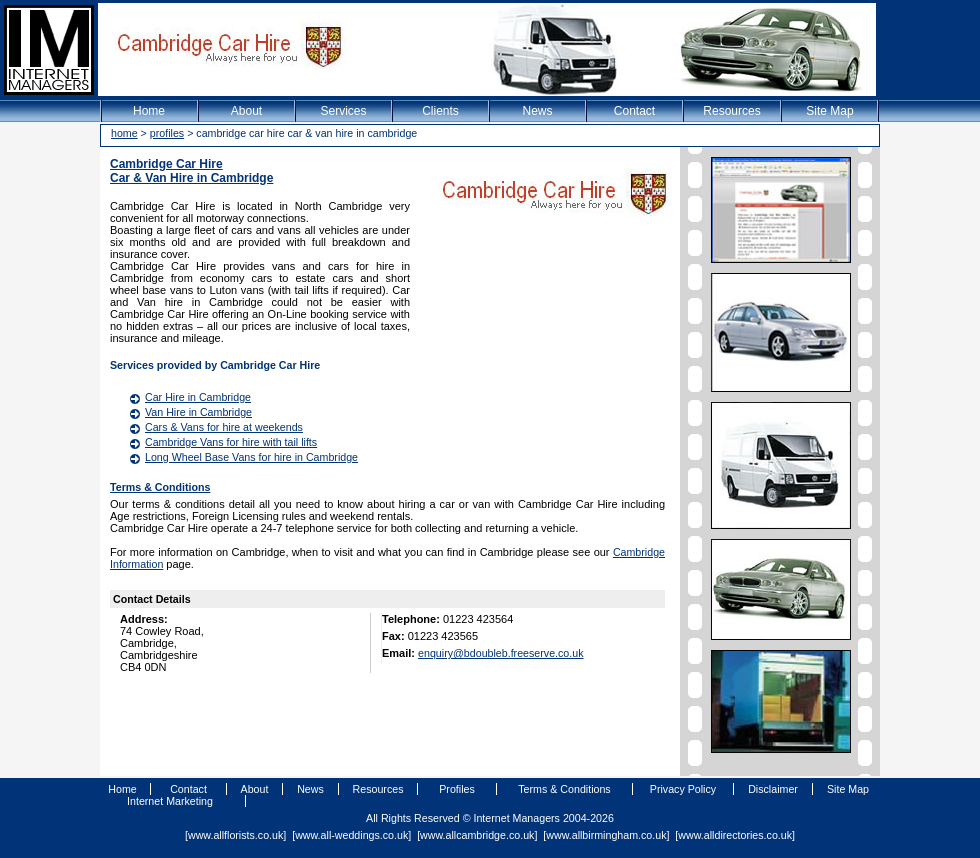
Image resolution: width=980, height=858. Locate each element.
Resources (731, 111)
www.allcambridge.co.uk (477, 835)
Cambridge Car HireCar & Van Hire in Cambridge (191, 171)
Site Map (829, 111)
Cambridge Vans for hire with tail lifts (231, 442)
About (246, 111)
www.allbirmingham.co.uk (606, 835)
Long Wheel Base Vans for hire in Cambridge (251, 457)
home (124, 133)
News (537, 111)
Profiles (457, 789)
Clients (440, 111)
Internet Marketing (170, 801)
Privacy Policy (683, 789)
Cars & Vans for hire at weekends (224, 427)
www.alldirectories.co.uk (735, 835)
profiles (167, 133)
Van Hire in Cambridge (198, 412)
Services (343, 111)
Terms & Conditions (160, 487)
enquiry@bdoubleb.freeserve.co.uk (500, 653)
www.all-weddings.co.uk (351, 835)
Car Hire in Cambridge (198, 397)
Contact (634, 111)
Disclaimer (773, 789)
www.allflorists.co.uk (235, 835)
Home (149, 111)
